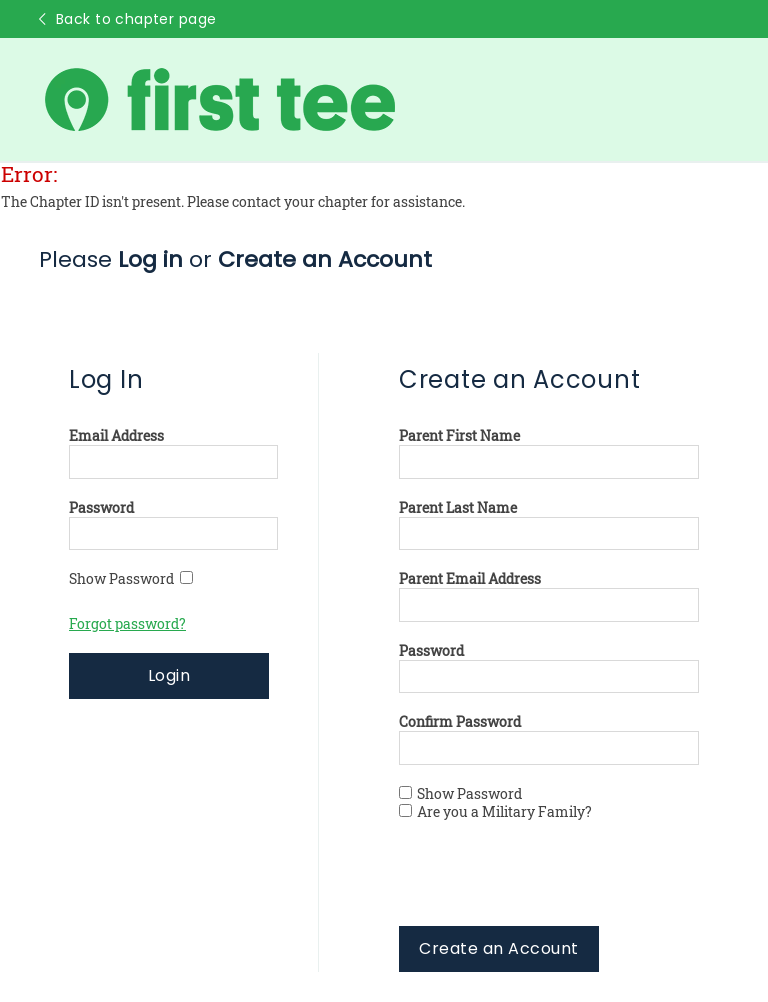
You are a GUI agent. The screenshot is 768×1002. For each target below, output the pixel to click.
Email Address (116, 436)
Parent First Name (459, 436)
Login (169, 675)
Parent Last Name (458, 508)
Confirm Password (460, 722)
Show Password (131, 579)
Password (101, 508)
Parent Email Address (470, 579)
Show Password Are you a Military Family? (495, 803)
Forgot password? (127, 624)
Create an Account (498, 948)
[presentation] (551, 887)
